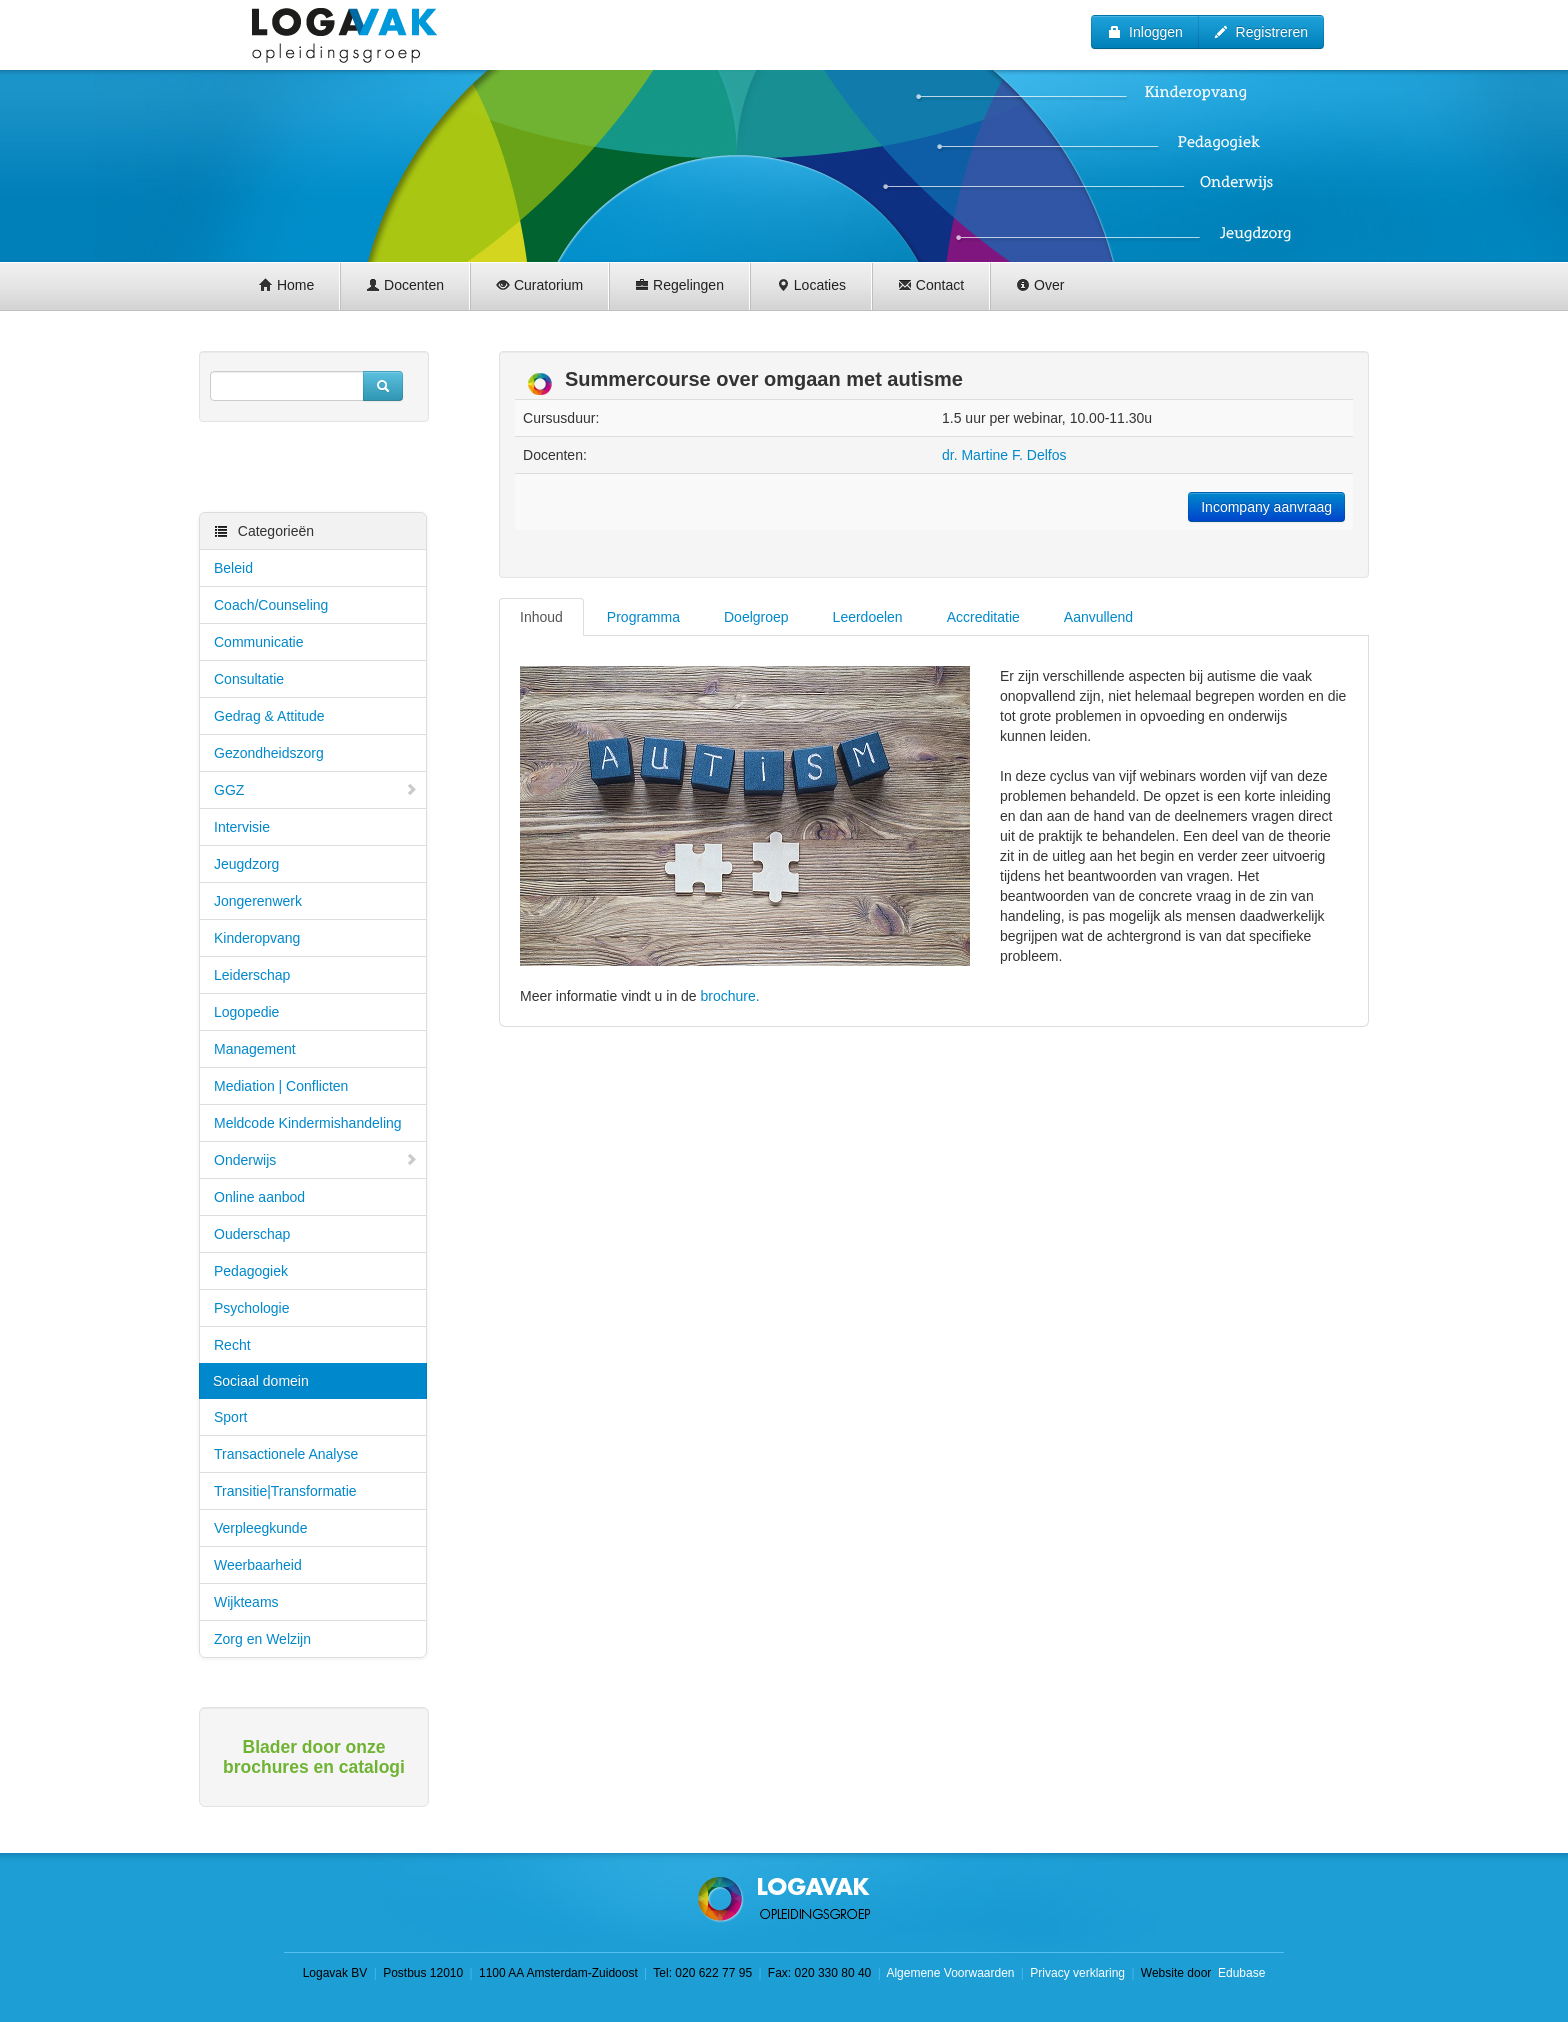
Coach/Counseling (271, 605)
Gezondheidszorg (269, 753)
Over (1040, 285)
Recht (232, 1345)
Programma (643, 617)
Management (255, 1049)
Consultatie (249, 679)
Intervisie (242, 827)
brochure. (730, 996)
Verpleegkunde (260, 1528)
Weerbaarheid (258, 1565)
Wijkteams (246, 1602)
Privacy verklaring (1077, 1973)
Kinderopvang (257, 938)
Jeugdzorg (246, 864)
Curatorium (539, 285)
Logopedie (246, 1012)
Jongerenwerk (258, 901)
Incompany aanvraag (1266, 507)
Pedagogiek (251, 1271)
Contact (931, 285)
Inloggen (1145, 32)
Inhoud (541, 617)
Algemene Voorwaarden (950, 1973)
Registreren (1261, 32)
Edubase (1240, 1973)
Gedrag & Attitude (269, 716)
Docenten (405, 285)
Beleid (233, 568)
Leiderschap (252, 975)
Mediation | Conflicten (281, 1086)
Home (286, 285)
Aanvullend (1098, 617)
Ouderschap (252, 1234)
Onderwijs (316, 1160)
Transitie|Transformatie (285, 1491)
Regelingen (679, 285)
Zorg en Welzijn (262, 1639)
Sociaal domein (261, 1381)
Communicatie (258, 642)
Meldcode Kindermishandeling (308, 1123)
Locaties (811, 285)
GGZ (316, 790)
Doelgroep (756, 617)
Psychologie (252, 1308)
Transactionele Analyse (286, 1454)
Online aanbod (259, 1197)
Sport (230, 1417)
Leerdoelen (868, 617)
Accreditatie (983, 617)
